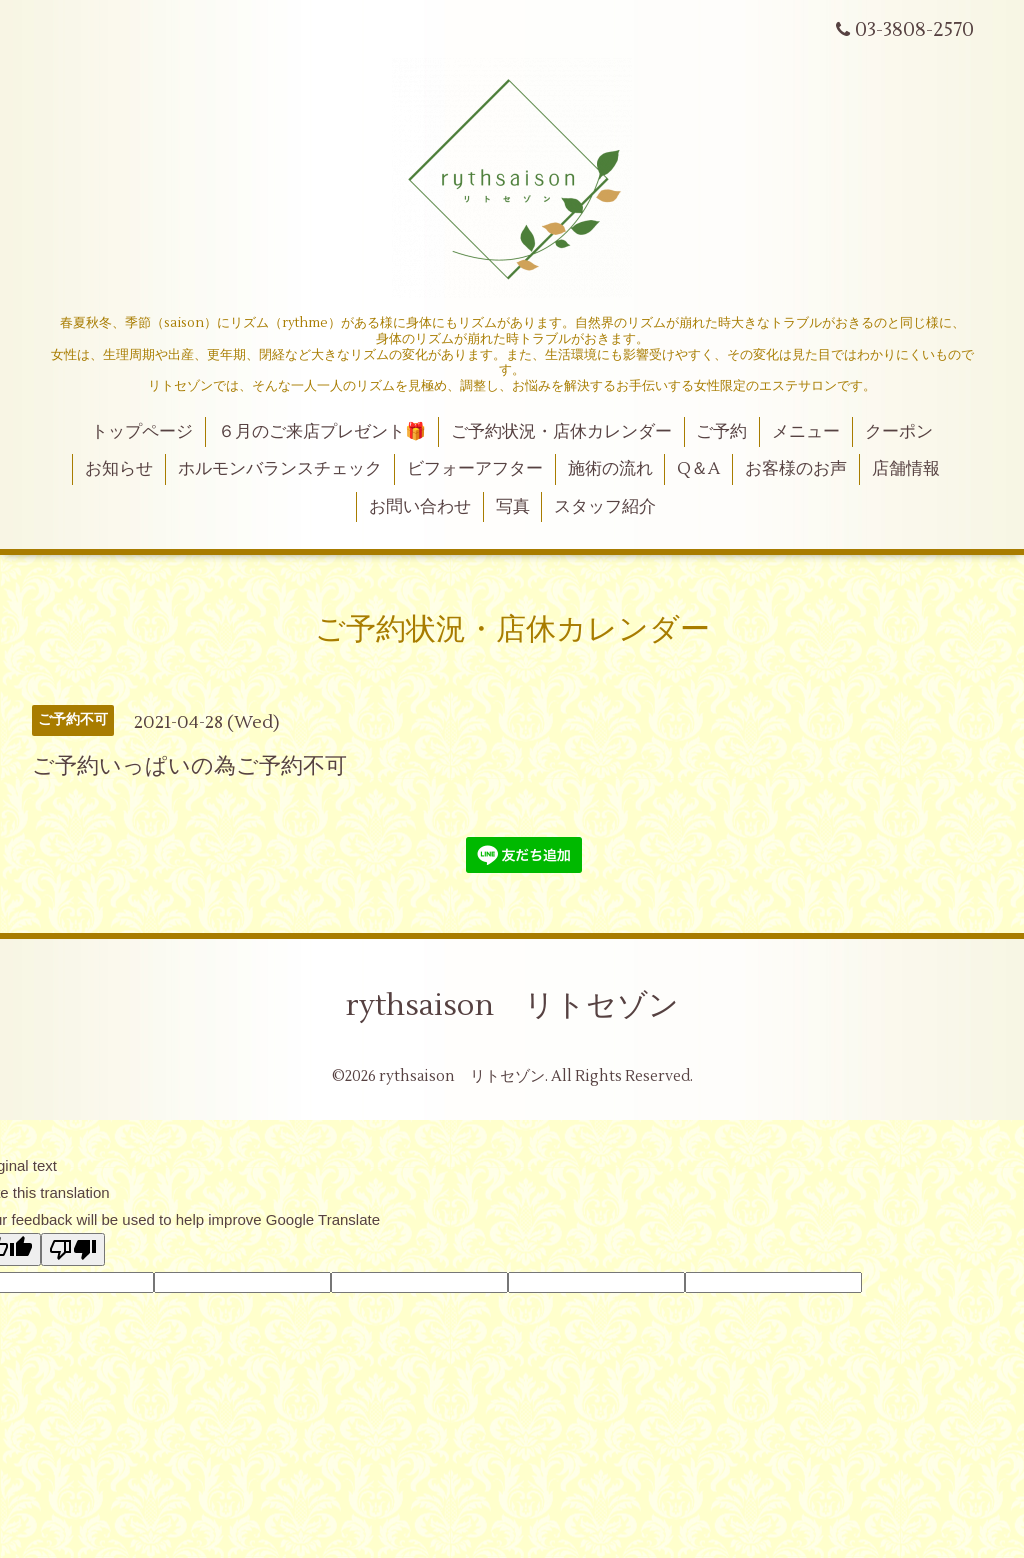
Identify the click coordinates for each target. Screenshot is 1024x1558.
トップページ (142, 432)
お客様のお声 (796, 469)
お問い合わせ (420, 507)
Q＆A (698, 469)
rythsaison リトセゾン (512, 1005)
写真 (513, 507)
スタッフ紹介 (605, 507)
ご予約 (721, 432)
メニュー (806, 432)
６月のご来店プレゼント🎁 (322, 432)
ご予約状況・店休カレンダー (561, 432)
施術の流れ (610, 469)
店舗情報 (906, 469)
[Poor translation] (73, 1249)
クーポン (899, 432)
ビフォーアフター (475, 469)
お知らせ (119, 469)
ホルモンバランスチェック (280, 469)
